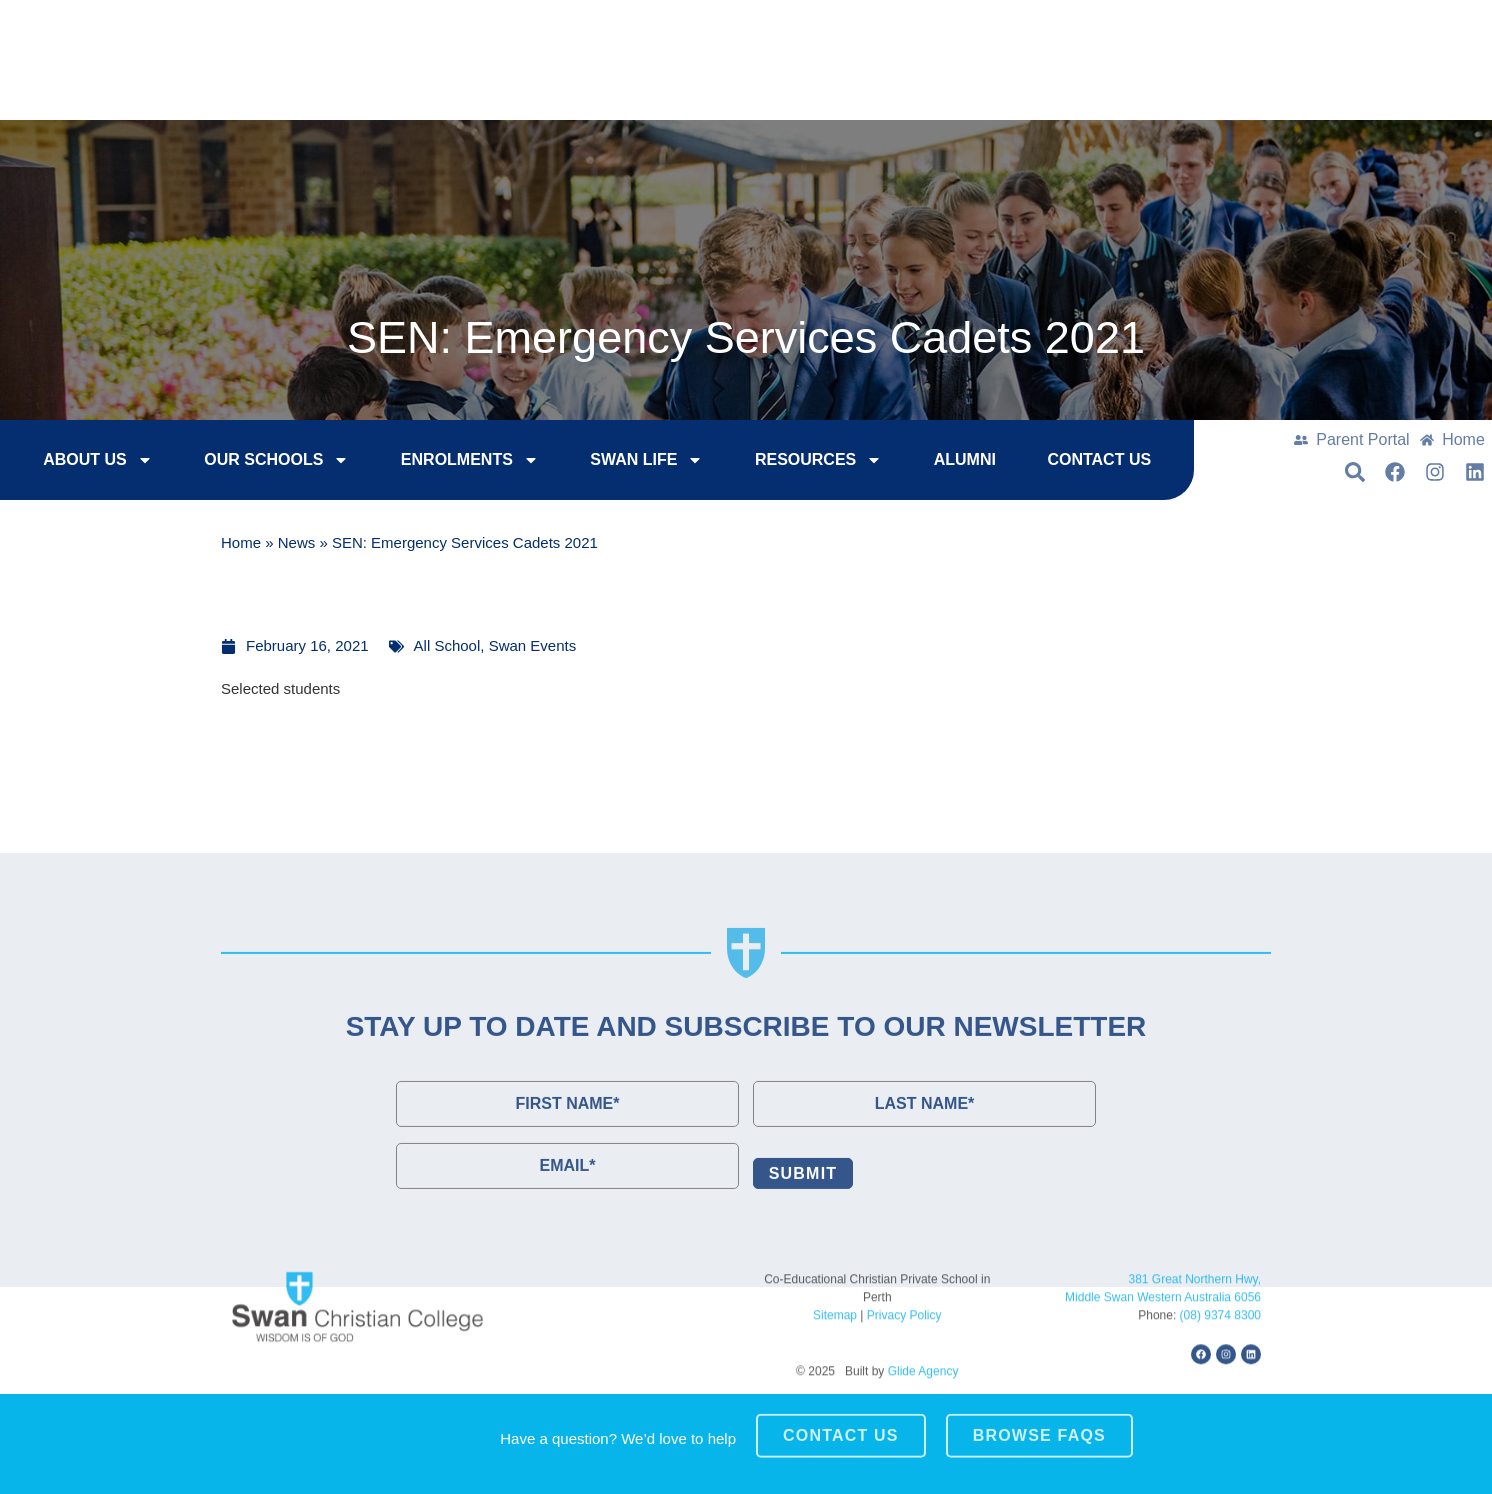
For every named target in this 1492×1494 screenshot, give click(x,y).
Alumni (927, 462)
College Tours (1167, 30)
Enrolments (432, 463)
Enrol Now (1006, 30)
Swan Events (533, 645)
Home (241, 545)
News (297, 545)
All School (447, 645)
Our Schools (238, 463)
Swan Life (608, 463)
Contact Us (1329, 30)
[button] (1371, 81)
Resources (780, 463)
